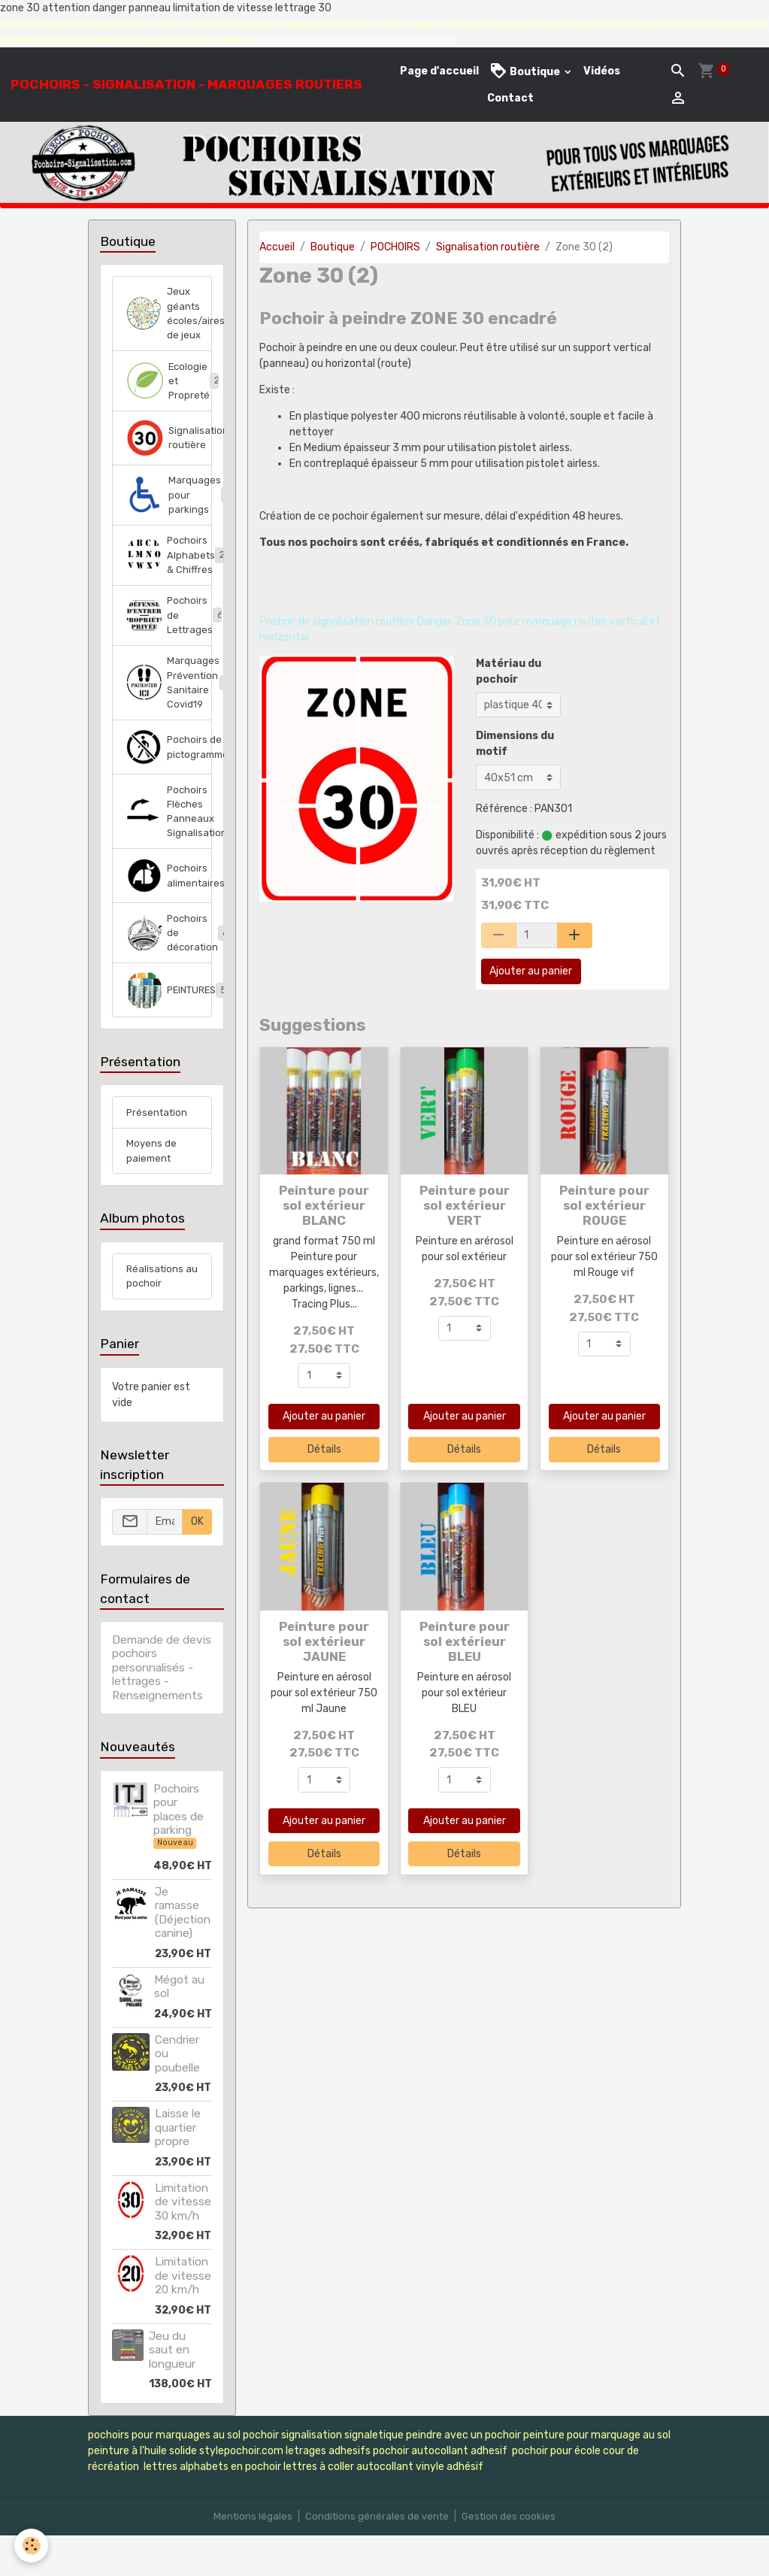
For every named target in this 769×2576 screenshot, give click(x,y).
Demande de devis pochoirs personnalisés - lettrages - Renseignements (161, 1708)
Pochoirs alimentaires (169, 906)
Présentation (158, 1147)
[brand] (186, 84)
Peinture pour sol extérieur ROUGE (604, 1205)
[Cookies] (32, 2545)
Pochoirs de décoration (169, 965)
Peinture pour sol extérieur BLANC (324, 1205)
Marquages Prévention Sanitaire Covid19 (169, 705)
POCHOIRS (395, 247)
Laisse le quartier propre (178, 2168)
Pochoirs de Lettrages (169, 633)
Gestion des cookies (511, 2556)
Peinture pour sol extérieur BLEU (464, 1641)
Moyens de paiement (151, 1188)
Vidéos (601, 71)
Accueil (277, 247)
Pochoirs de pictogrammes (169, 772)
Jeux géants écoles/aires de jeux (169, 316)
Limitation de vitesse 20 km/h (183, 2316)
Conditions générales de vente (376, 2556)
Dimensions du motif (515, 743)
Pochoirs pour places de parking (178, 1850)
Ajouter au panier (530, 971)
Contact (510, 98)
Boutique (525, 71)
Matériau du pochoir (508, 671)
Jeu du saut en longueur (172, 2390)
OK (197, 1562)
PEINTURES (169, 1024)
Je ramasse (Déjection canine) (182, 1953)
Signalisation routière (488, 247)
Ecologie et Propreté (169, 387)
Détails (324, 1449)
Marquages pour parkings (169, 505)
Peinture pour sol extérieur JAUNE (324, 1641)
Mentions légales (250, 2556)
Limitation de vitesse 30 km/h (183, 2242)
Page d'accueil (439, 71)
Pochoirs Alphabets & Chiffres (169, 569)
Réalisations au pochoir (156, 1316)
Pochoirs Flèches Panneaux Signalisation (169, 839)
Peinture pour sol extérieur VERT (464, 1205)
